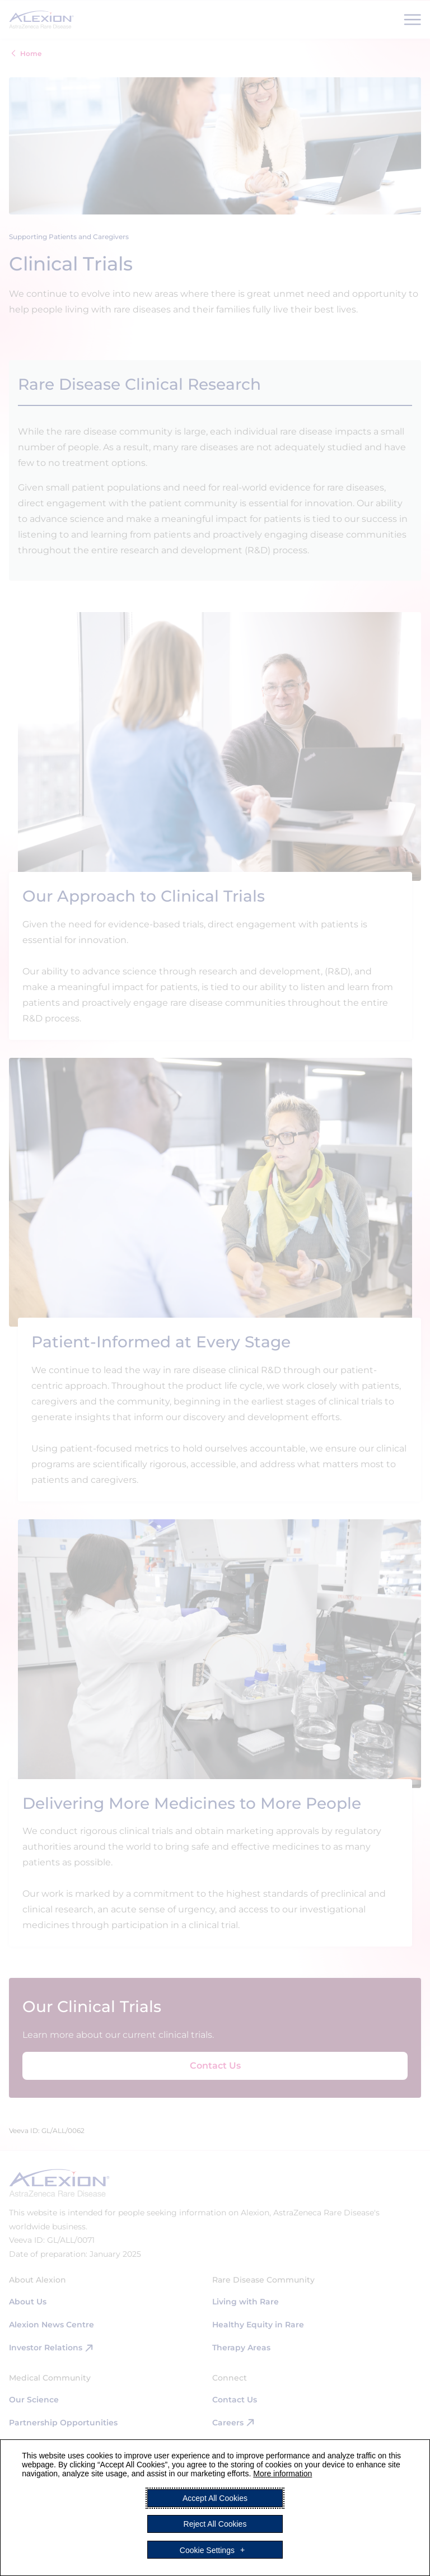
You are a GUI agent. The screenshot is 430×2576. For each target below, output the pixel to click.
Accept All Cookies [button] (215, 2498)
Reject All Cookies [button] (215, 2523)
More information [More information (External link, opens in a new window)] (282, 2473)
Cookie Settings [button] (207, 2549)
